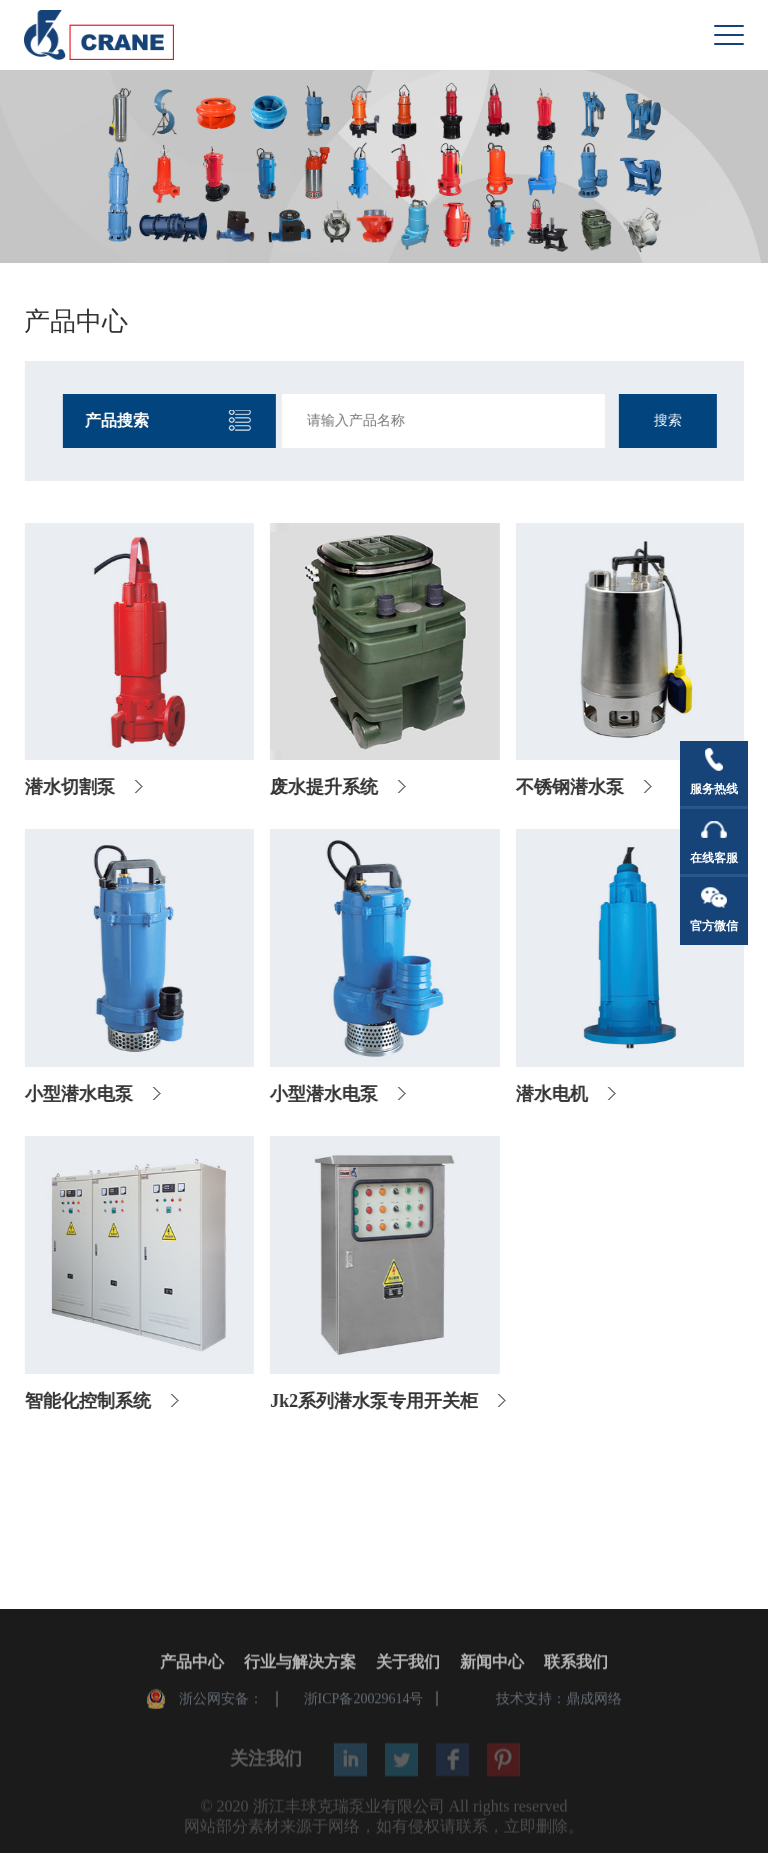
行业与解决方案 (300, 1663)
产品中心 (192, 1663)
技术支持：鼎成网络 (559, 1700)
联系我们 (576, 1663)
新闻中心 (492, 1663)
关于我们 (408, 1663)
